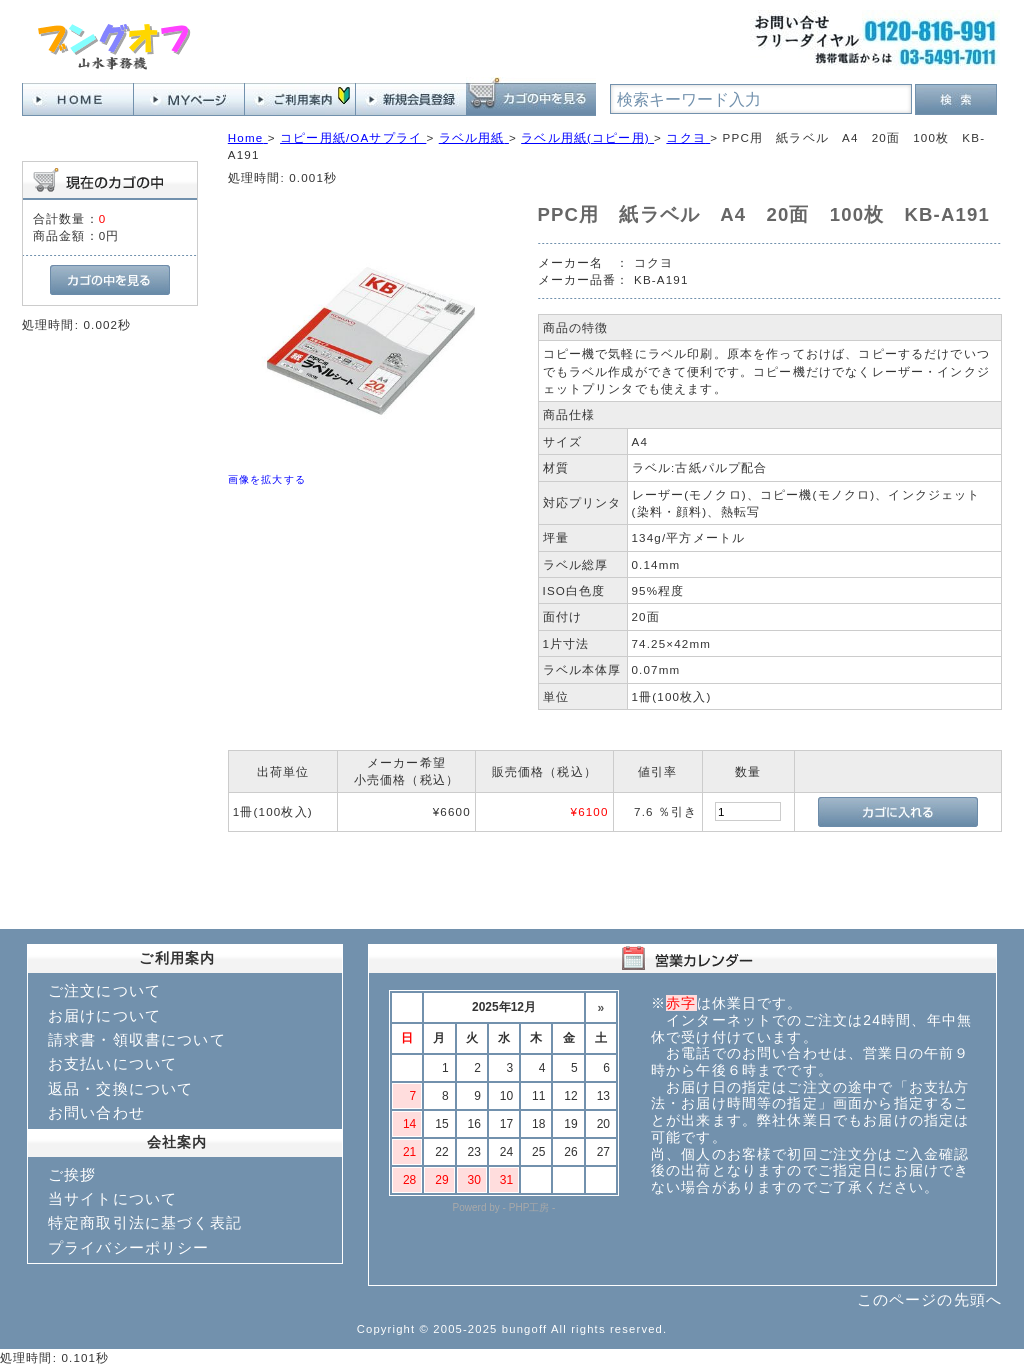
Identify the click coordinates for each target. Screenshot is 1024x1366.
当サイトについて (112, 1198)
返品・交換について (120, 1088)
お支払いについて (112, 1063)
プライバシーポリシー (129, 1247)
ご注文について (104, 990)
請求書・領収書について (137, 1039)
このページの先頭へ (929, 1299)
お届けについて (104, 1015)
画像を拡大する (267, 479)
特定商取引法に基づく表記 (145, 1222)
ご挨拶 (72, 1174)
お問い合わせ (96, 1112)
